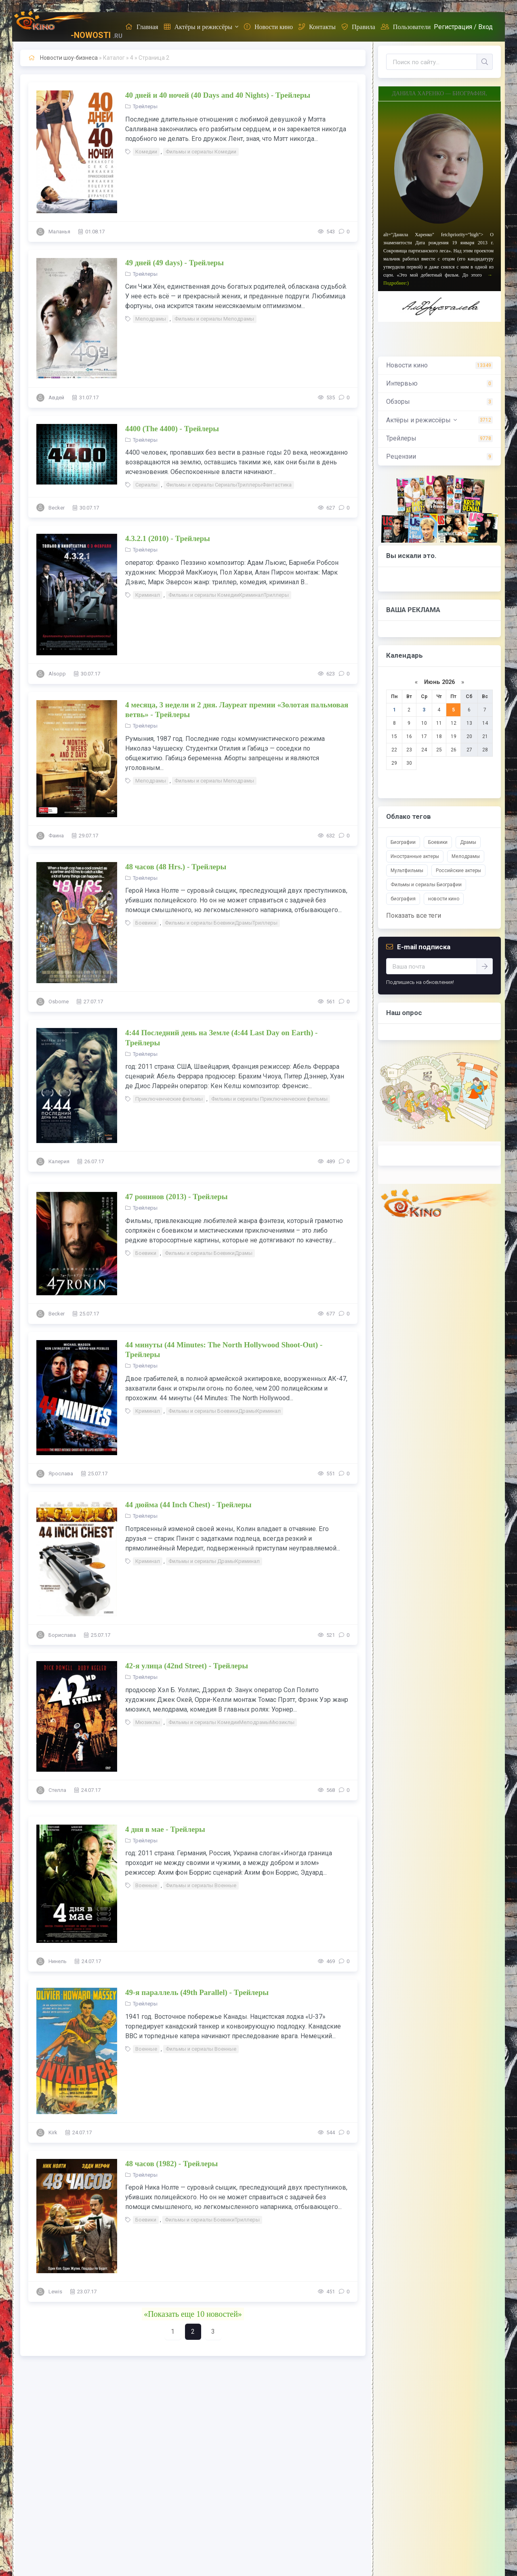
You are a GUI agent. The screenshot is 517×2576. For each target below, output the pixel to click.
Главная (141, 26)
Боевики (145, 923)
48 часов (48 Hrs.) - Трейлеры (175, 866)
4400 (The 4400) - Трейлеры (172, 428)
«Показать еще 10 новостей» (193, 2314)
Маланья (59, 232)
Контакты (317, 26)
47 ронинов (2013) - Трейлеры (176, 1196)
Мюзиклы (147, 1722)
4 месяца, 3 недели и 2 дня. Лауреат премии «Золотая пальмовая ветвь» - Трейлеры (236, 710)
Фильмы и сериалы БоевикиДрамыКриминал (224, 1411)
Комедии (146, 152)
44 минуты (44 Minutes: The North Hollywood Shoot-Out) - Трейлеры (223, 1349)
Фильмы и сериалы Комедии (201, 152)
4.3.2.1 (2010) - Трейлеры (167, 538)
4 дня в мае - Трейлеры (165, 1829)
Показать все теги (413, 915)
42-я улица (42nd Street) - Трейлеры (186, 1665)
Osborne (58, 1002)
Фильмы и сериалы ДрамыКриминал (214, 1561)
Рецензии (401, 456)
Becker (56, 508)
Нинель (57, 1961)
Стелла (57, 1790)
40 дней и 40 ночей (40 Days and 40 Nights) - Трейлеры (217, 95)
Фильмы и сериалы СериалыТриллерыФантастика (229, 485)
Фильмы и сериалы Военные (201, 1885)
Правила (358, 26)
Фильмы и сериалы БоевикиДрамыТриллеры (221, 923)
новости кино (443, 899)
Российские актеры (458, 870)
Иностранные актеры (415, 856)
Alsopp (57, 674)
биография (403, 899)
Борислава (62, 1635)
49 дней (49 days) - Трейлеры (174, 262)
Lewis (55, 2292)
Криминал (147, 595)
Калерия (58, 1161)
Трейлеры (145, 106)
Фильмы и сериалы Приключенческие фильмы (269, 1099)
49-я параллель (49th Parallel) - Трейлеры (197, 1992)
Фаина (56, 836)
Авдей (56, 397)
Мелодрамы (150, 319)
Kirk (52, 2132)
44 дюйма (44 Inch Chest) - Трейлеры (188, 1504)
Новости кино (268, 26)
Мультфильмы (407, 870)
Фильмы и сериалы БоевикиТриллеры (212, 2220)
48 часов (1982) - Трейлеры (171, 2163)
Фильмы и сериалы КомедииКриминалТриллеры (228, 595)
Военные (146, 1885)
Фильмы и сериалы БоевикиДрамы (208, 1253)
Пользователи (406, 26)
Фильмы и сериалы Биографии (426, 884)
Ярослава (60, 1474)
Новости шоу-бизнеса (69, 58)
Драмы (468, 842)
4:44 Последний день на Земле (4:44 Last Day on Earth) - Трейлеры (221, 1037)
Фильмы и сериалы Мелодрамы (214, 319)
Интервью (402, 383)
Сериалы (146, 485)
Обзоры (398, 401)
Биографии (403, 842)
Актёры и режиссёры (198, 26)
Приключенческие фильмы (169, 1099)
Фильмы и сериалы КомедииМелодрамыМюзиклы (231, 1722)
